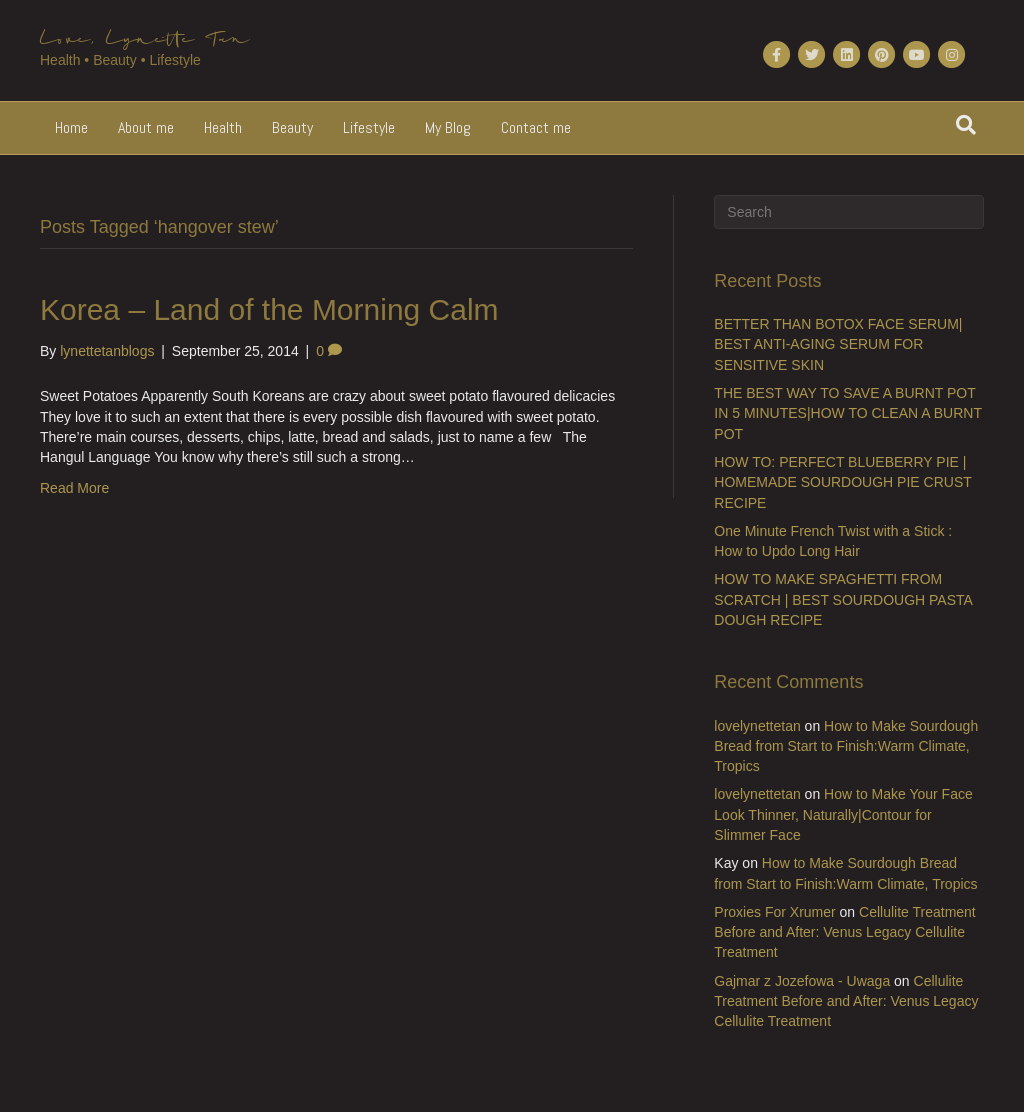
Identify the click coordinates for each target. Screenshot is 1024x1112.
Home (71, 127)
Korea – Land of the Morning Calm (269, 309)
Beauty (292, 127)
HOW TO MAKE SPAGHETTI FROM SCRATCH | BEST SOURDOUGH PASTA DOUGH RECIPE (843, 599)
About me (146, 127)
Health (223, 127)
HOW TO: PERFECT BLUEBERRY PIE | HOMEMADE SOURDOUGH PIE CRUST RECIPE (842, 482)
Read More (74, 488)
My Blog (448, 127)
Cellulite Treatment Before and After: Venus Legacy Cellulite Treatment (844, 932)
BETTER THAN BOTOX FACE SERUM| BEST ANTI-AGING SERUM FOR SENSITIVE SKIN (838, 344)
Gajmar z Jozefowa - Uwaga (802, 981)
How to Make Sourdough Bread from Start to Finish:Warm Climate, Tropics (846, 746)
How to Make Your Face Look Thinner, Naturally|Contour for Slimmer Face (843, 814)
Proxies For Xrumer (774, 912)
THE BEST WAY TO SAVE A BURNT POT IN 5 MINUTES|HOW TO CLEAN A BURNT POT (847, 413)
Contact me (536, 127)
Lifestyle (369, 127)
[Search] (966, 125)
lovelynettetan (757, 726)
